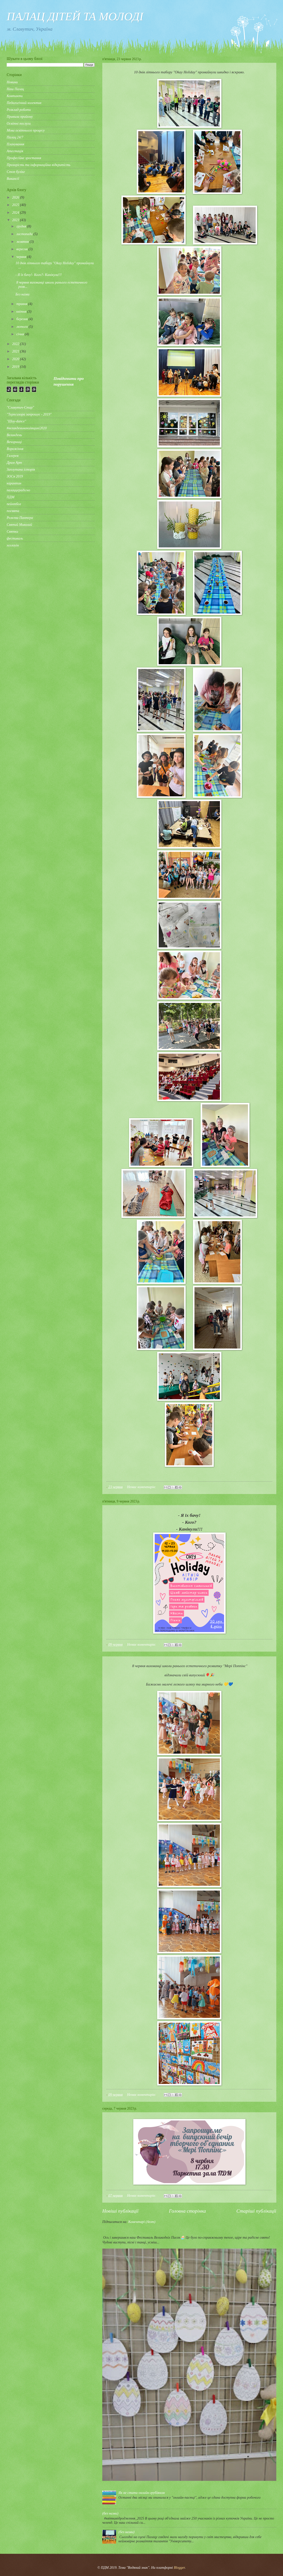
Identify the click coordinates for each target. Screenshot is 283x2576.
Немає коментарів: (142, 1487)
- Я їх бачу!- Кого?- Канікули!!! (38, 275)
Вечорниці (14, 442)
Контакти (15, 96)
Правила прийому (20, 117)
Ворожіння (15, 449)
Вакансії (13, 179)
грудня (21, 226)
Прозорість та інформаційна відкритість (38, 165)
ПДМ (10, 497)
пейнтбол (14, 504)
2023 (16, 220)
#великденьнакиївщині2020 (27, 428)
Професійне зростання (24, 158)
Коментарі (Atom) (141, 2222)
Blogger (179, 2567)
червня (21, 257)
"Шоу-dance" (16, 421)
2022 (16, 344)
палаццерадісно (18, 490)
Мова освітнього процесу (26, 130)
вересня (22, 249)
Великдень (14, 435)
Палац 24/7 (15, 137)
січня (20, 334)
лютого (22, 327)
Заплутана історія (21, 469)
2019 (16, 367)
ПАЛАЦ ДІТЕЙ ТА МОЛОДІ (75, 16)
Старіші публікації (256, 2211)
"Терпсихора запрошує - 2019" (29, 414)
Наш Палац (15, 89)
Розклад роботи (19, 110)
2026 (16, 197)
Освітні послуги (19, 123)
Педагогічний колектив (24, 103)
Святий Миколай (19, 525)
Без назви (22, 294)
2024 (16, 212)
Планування (15, 144)
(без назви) (110, 2513)
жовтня (23, 242)
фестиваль (15, 538)
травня (22, 304)
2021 (16, 351)
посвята (13, 511)
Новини (12, 82)
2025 (16, 205)
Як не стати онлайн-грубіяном (141, 2493)
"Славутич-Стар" (20, 407)
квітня (21, 311)
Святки (12, 531)
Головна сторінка (187, 2211)
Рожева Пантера (20, 518)
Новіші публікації (120, 2211)
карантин (14, 483)
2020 (16, 359)
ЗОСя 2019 (15, 476)
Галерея (13, 456)
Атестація (15, 151)
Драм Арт (14, 462)
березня (22, 319)
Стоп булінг (16, 172)
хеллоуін (13, 545)
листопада (24, 234)
